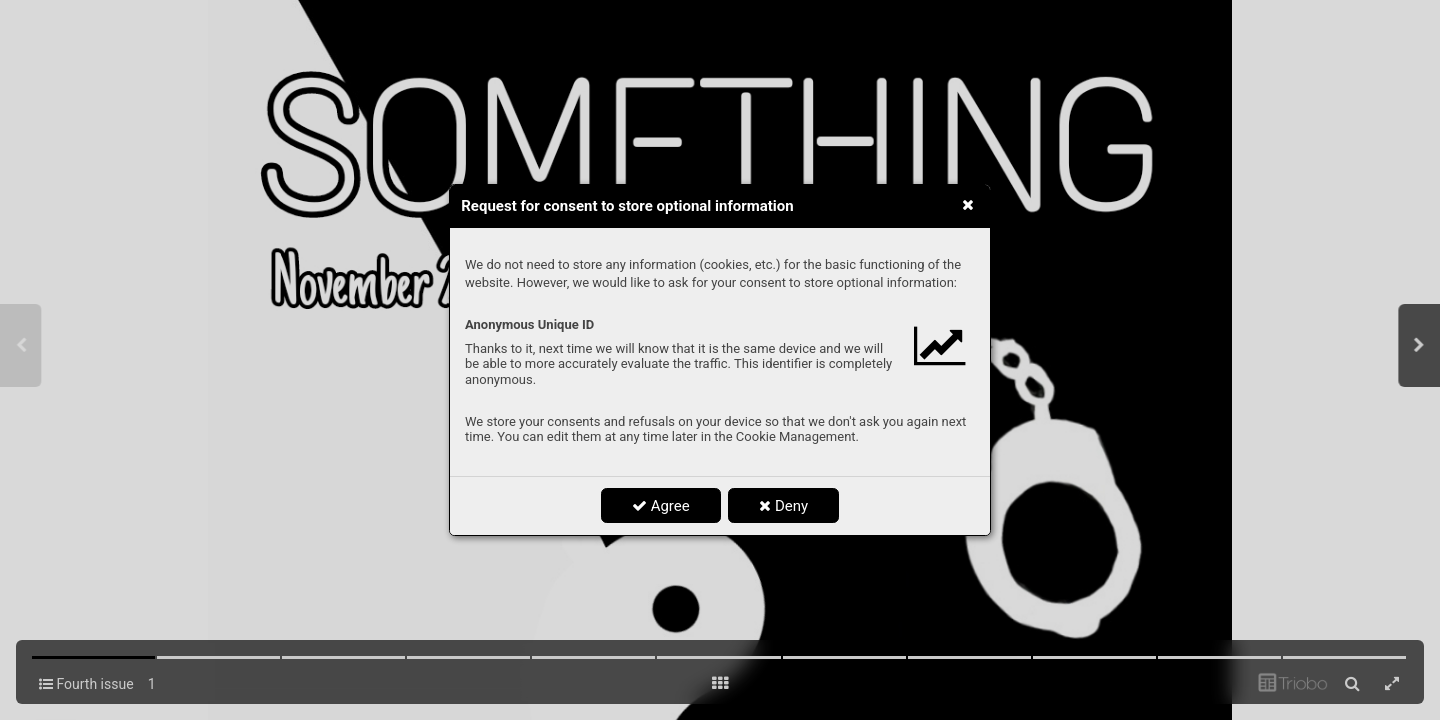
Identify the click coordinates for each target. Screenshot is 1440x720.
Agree (661, 506)
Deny (783, 506)
